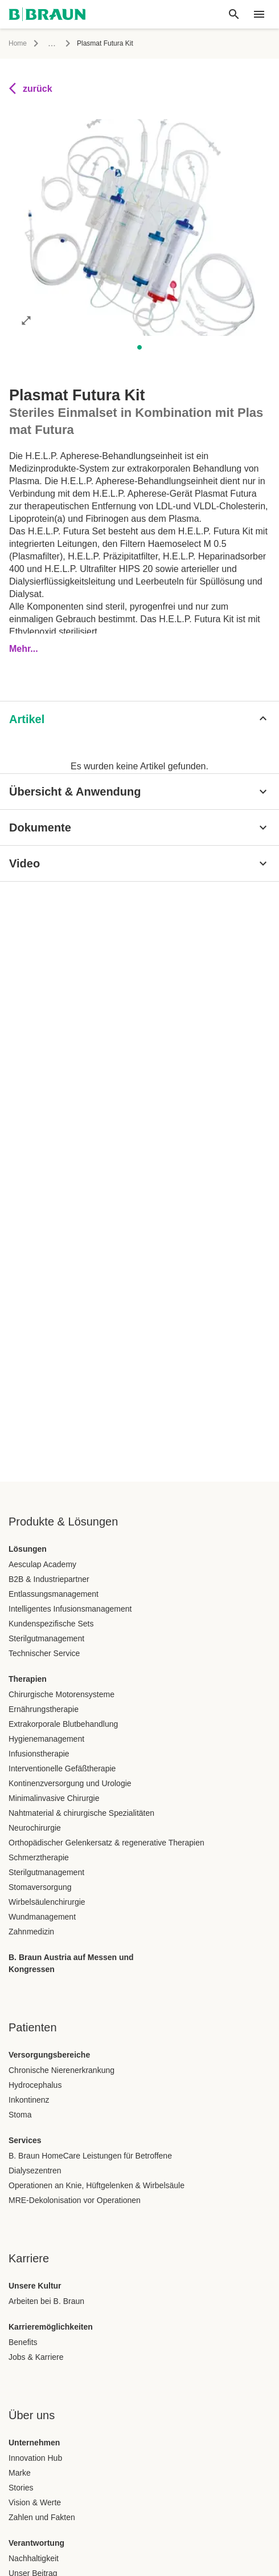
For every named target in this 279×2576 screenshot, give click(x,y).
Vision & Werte (35, 2502)
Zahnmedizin (31, 1931)
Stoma (20, 2114)
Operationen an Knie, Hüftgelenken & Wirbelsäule (96, 2185)
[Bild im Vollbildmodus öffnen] (26, 320)
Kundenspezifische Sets (51, 1623)
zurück (30, 88)
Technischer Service (44, 1653)
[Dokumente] (139, 827)
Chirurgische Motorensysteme (61, 1694)
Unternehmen (34, 2442)
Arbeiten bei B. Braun (46, 2301)
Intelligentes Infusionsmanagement (70, 1608)
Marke (20, 2472)
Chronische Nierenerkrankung (61, 2070)
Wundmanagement (42, 1916)
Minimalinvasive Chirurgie (54, 1798)
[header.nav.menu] (259, 14)
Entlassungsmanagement (54, 1594)
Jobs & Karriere (36, 2357)
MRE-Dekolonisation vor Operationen (75, 2200)
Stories (21, 2487)
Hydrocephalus (35, 2085)
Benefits (23, 2342)
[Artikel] (139, 719)
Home (18, 43)
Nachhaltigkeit (34, 2558)
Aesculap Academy (42, 1564)
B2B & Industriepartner (49, 1579)
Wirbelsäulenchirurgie (47, 1901)
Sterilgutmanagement (46, 1638)
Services (25, 2140)
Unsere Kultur (35, 2285)
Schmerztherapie (39, 1857)
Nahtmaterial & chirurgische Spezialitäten (81, 1813)
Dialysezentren (35, 2170)
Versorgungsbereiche (49, 2054)
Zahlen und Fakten (42, 2517)
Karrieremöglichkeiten (51, 2326)
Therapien (28, 1678)
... (51, 43)
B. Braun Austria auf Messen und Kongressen (71, 1963)
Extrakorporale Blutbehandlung (63, 1724)
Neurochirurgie (35, 1827)
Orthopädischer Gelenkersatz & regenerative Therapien (106, 1842)
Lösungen (28, 1548)
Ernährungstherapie (44, 1709)
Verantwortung (36, 2542)
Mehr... (23, 649)
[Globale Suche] (234, 14)
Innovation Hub (35, 2458)
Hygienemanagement (46, 1738)
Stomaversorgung (40, 1887)
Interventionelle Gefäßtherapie (62, 1768)
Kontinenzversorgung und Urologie (70, 1783)
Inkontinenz (29, 2099)
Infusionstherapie (39, 1753)
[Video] (139, 863)
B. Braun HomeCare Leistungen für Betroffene (90, 2155)
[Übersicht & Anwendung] (139, 791)
